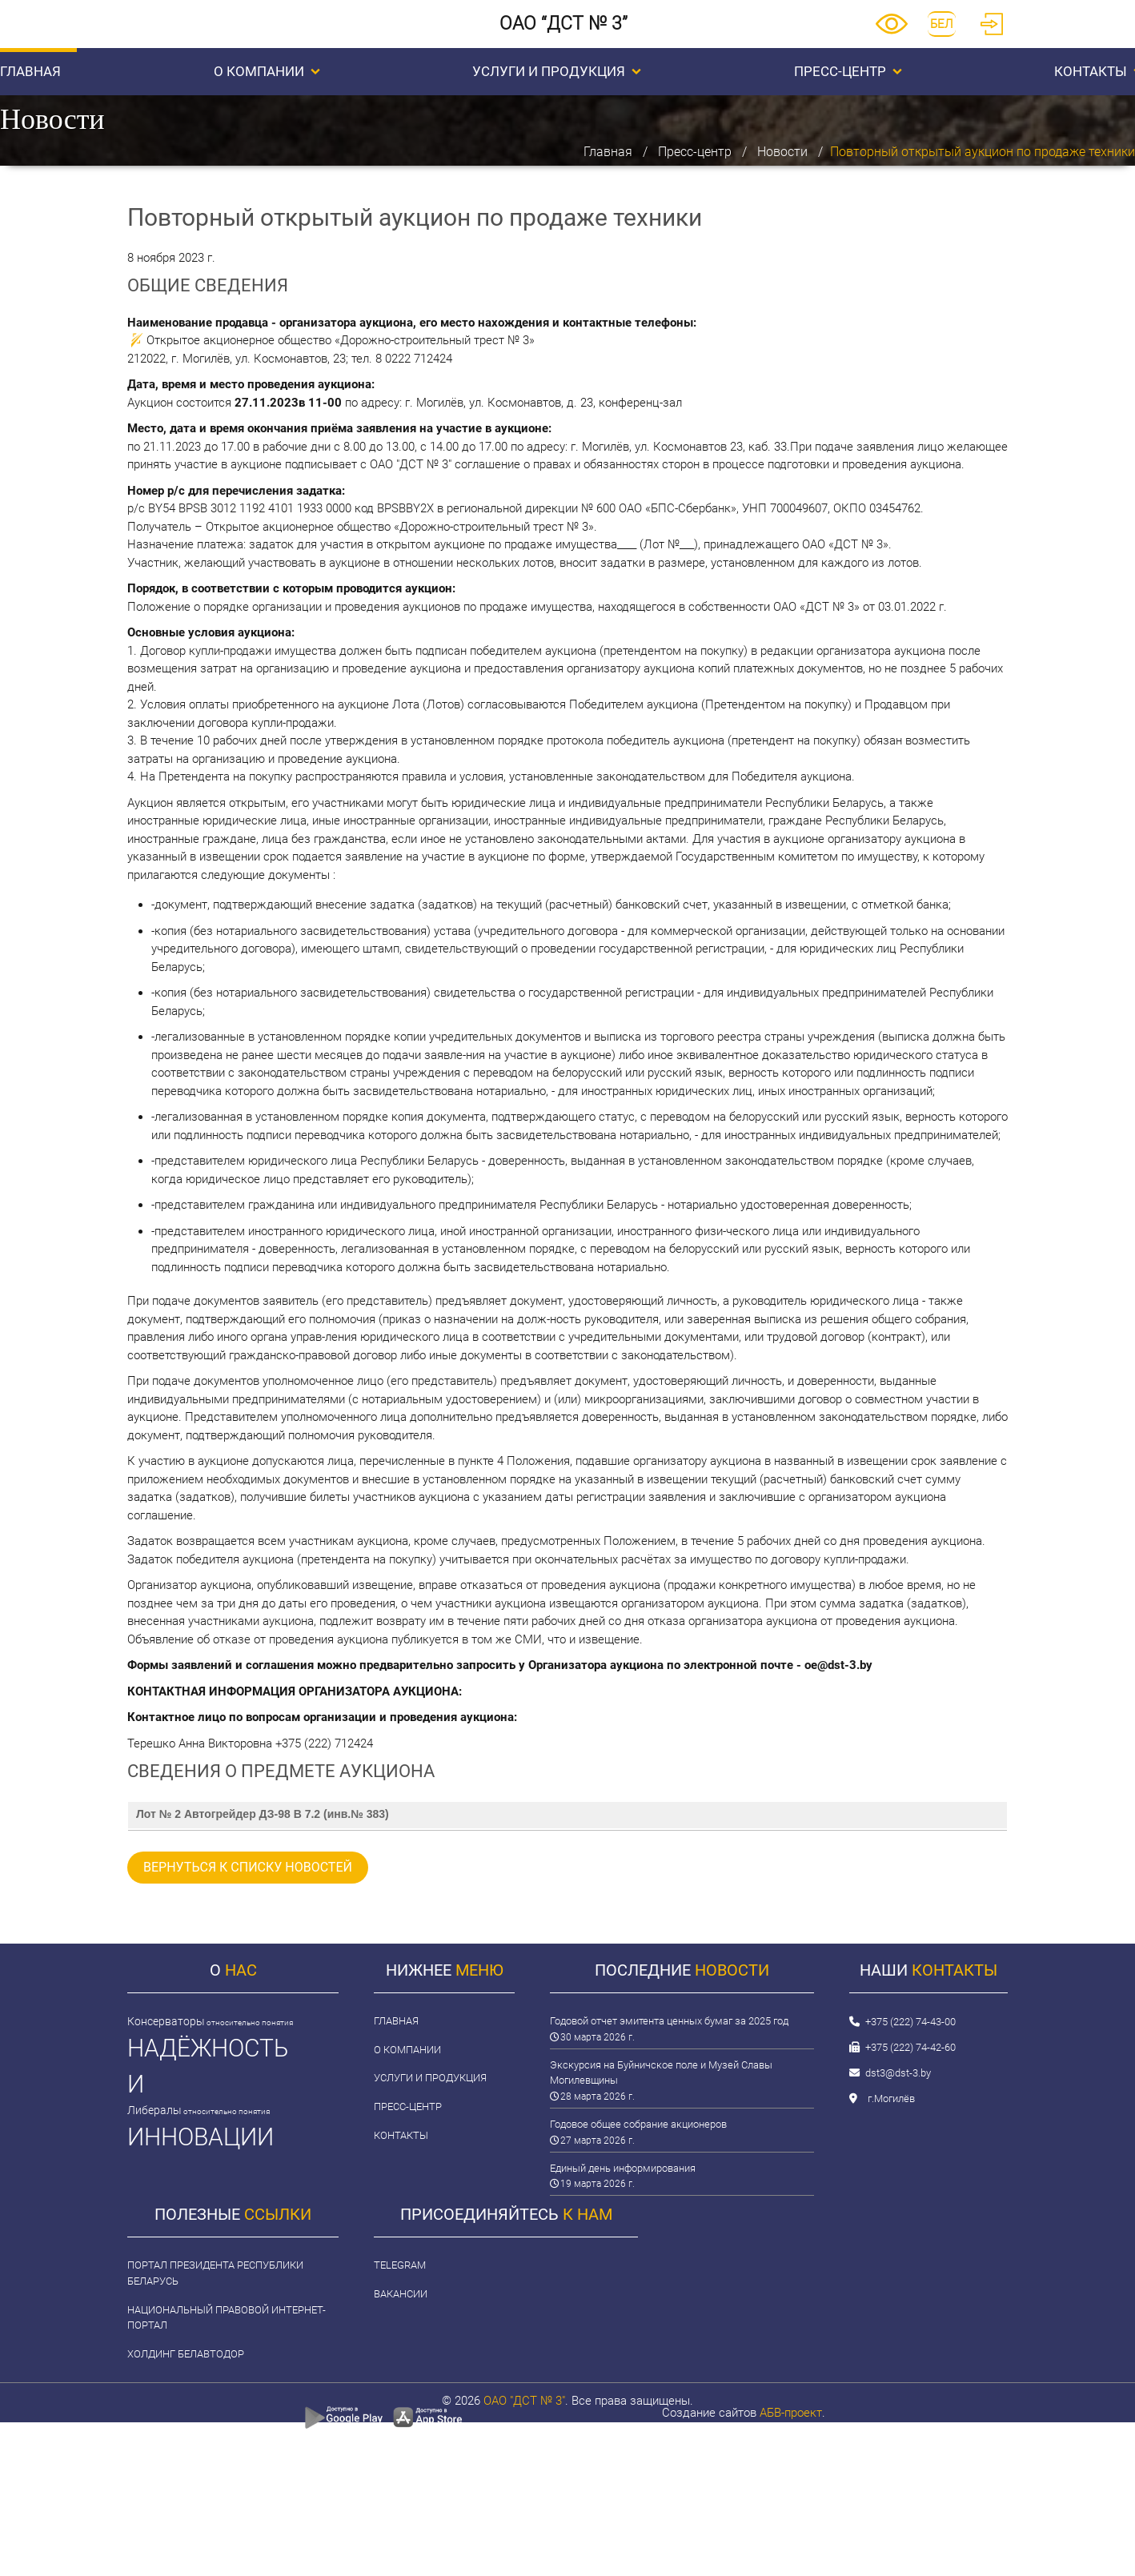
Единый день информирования (623, 2168)
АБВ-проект (791, 2412)
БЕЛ (941, 24)
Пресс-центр (848, 71)
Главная (608, 151)
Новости (782, 151)
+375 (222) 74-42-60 (910, 2047)
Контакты (401, 2135)
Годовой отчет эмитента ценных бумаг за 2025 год (669, 2021)
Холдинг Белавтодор (185, 2354)
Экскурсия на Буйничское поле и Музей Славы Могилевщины (661, 2073)
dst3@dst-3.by (898, 2073)
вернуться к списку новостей (247, 1867)
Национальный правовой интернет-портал (226, 2318)
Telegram (400, 2265)
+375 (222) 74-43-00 (910, 2022)
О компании (267, 71)
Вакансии (400, 2294)
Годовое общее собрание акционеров (638, 2124)
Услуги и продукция (556, 71)
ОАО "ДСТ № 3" (524, 2400)
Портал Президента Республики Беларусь (215, 2273)
